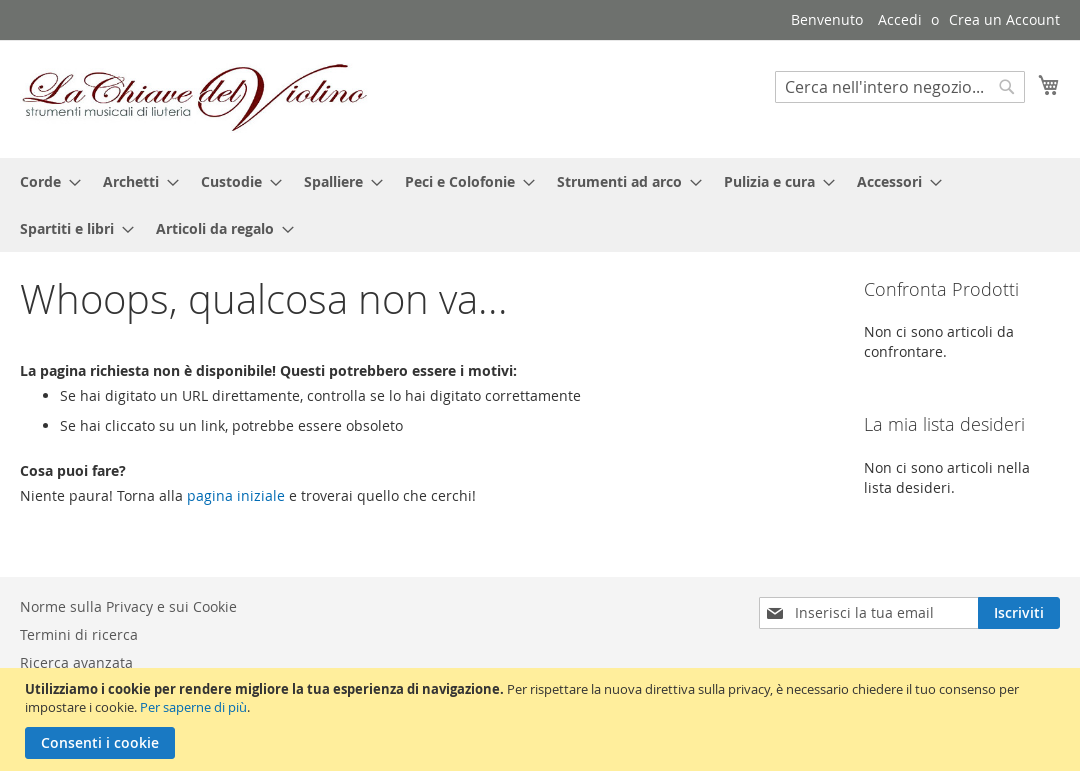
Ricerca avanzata (76, 662)
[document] (542, 719)
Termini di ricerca (79, 634)
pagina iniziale (236, 495)
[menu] (540, 205)
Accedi (900, 19)
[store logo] (195, 98)
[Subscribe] (1019, 613)
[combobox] (900, 87)
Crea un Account (1004, 19)
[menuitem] (44, 181)
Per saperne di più (193, 707)
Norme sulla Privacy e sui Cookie (128, 606)
